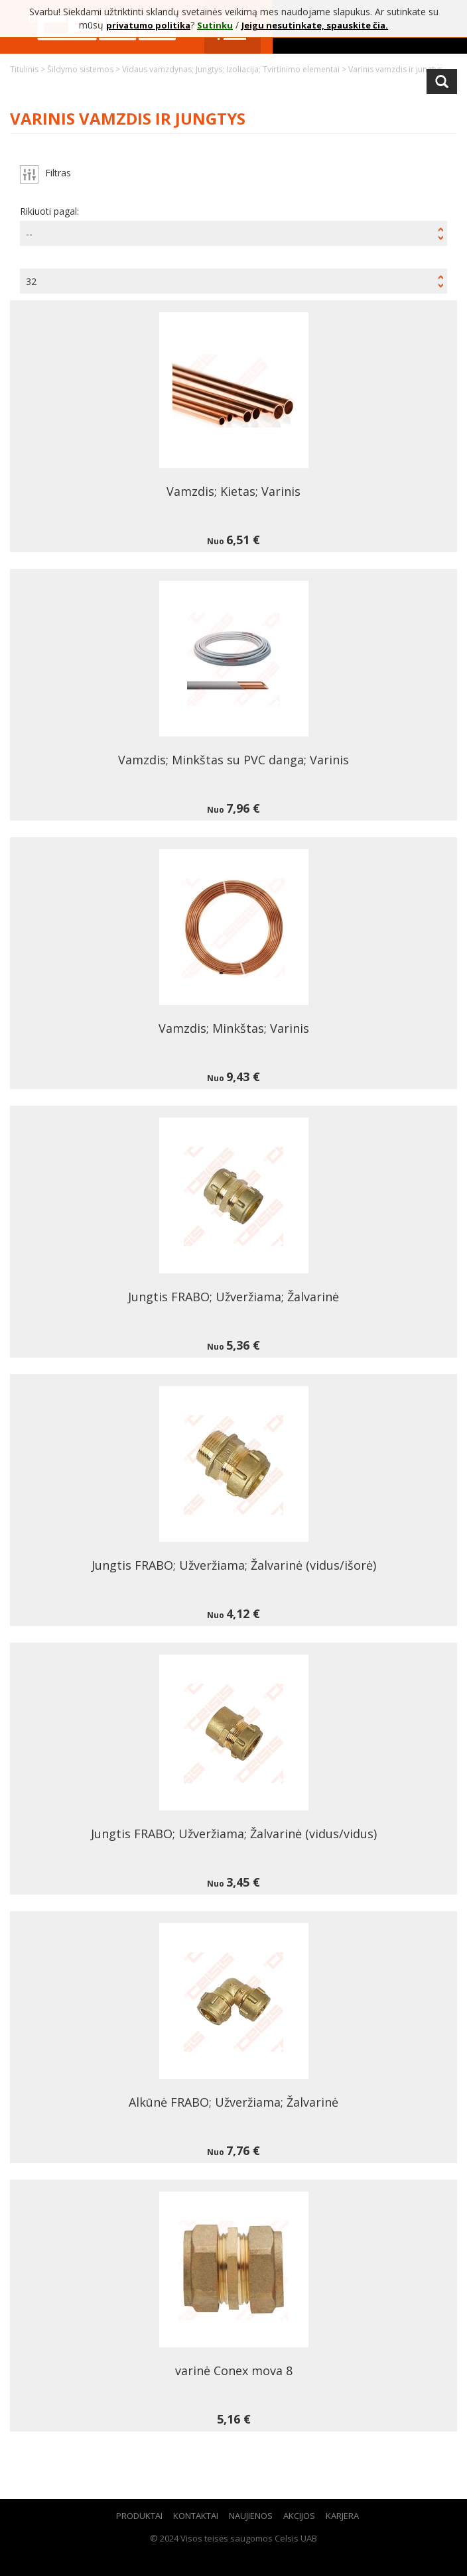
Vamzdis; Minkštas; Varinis (234, 1028)
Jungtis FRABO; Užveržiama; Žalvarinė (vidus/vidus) (234, 1834)
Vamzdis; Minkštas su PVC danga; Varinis (233, 760)
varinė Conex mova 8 (234, 2370)
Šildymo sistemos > (84, 69)
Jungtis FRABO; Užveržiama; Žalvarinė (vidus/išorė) (234, 1565)
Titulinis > (28, 69)
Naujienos (251, 2516)
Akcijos (299, 2516)
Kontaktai (195, 2516)
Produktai (139, 2516)
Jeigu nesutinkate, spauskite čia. (314, 25)
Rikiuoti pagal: (49, 211)
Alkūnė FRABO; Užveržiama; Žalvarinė (233, 2102)
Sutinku (215, 25)
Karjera (342, 2516)
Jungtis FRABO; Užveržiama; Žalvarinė (233, 1297)
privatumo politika (148, 25)
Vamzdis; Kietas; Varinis (233, 491)
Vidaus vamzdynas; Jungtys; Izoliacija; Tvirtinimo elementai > (235, 69)
